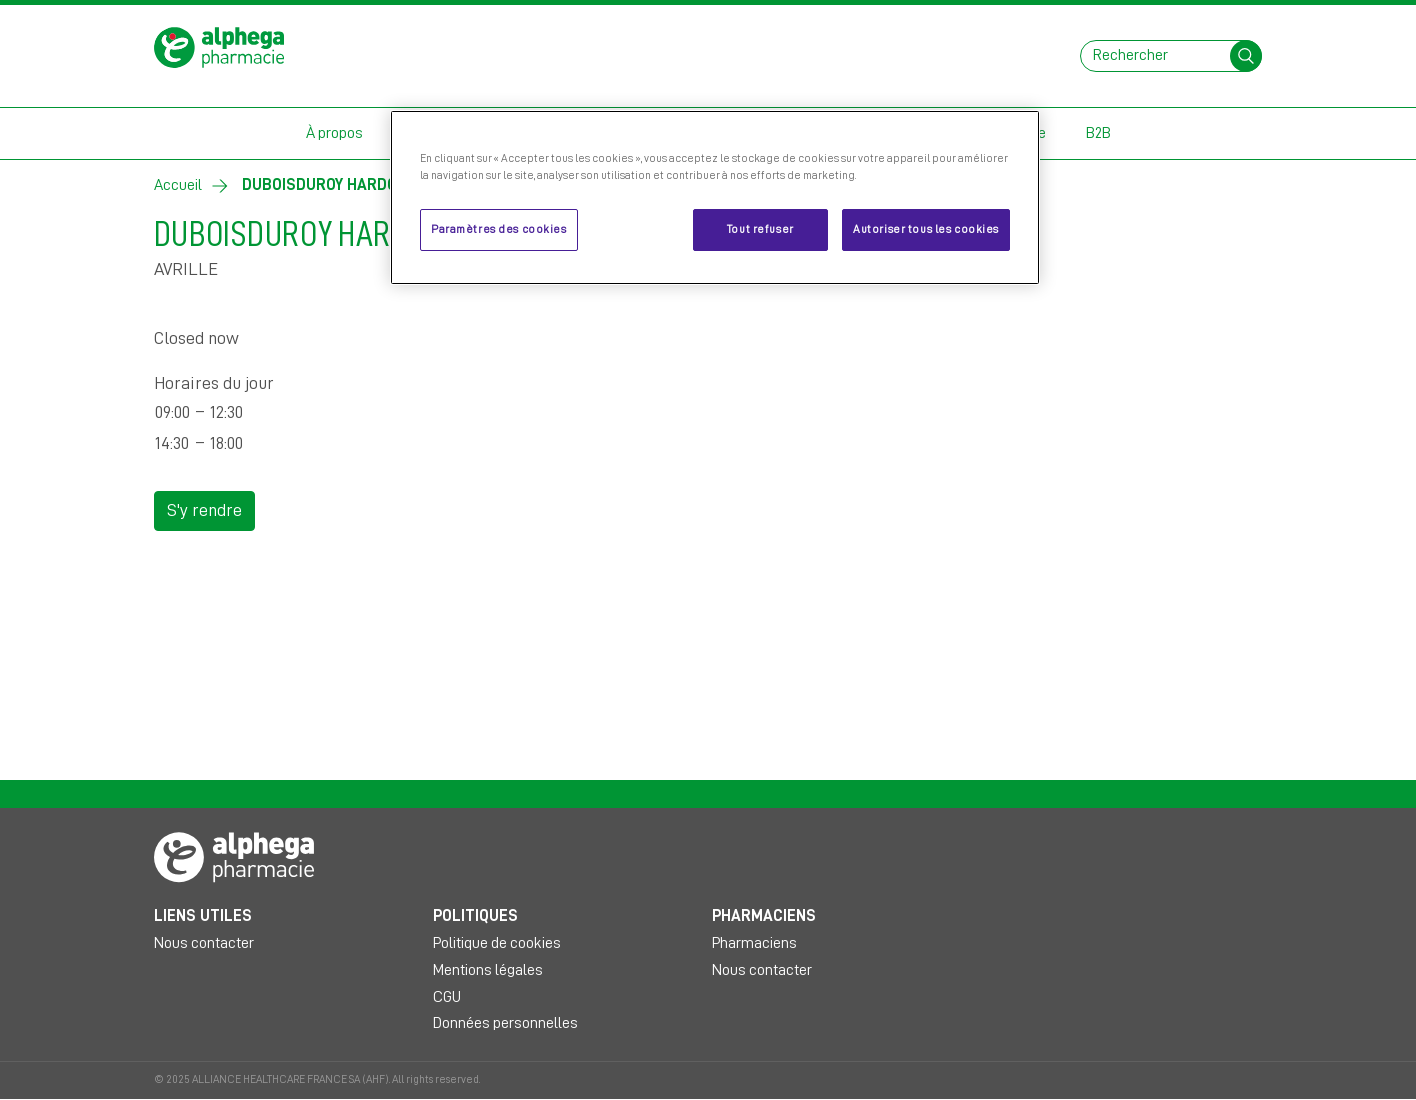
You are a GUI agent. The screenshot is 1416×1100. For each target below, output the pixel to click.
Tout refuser (760, 229)
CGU (447, 997)
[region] (715, 197)
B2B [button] (1098, 133)
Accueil (178, 185)
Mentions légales (488, 970)
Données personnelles (505, 1023)
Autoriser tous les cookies (926, 229)
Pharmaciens (754, 943)
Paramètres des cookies (499, 229)
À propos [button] (334, 133)
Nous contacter (204, 943)
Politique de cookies (497, 943)
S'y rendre (204, 510)
